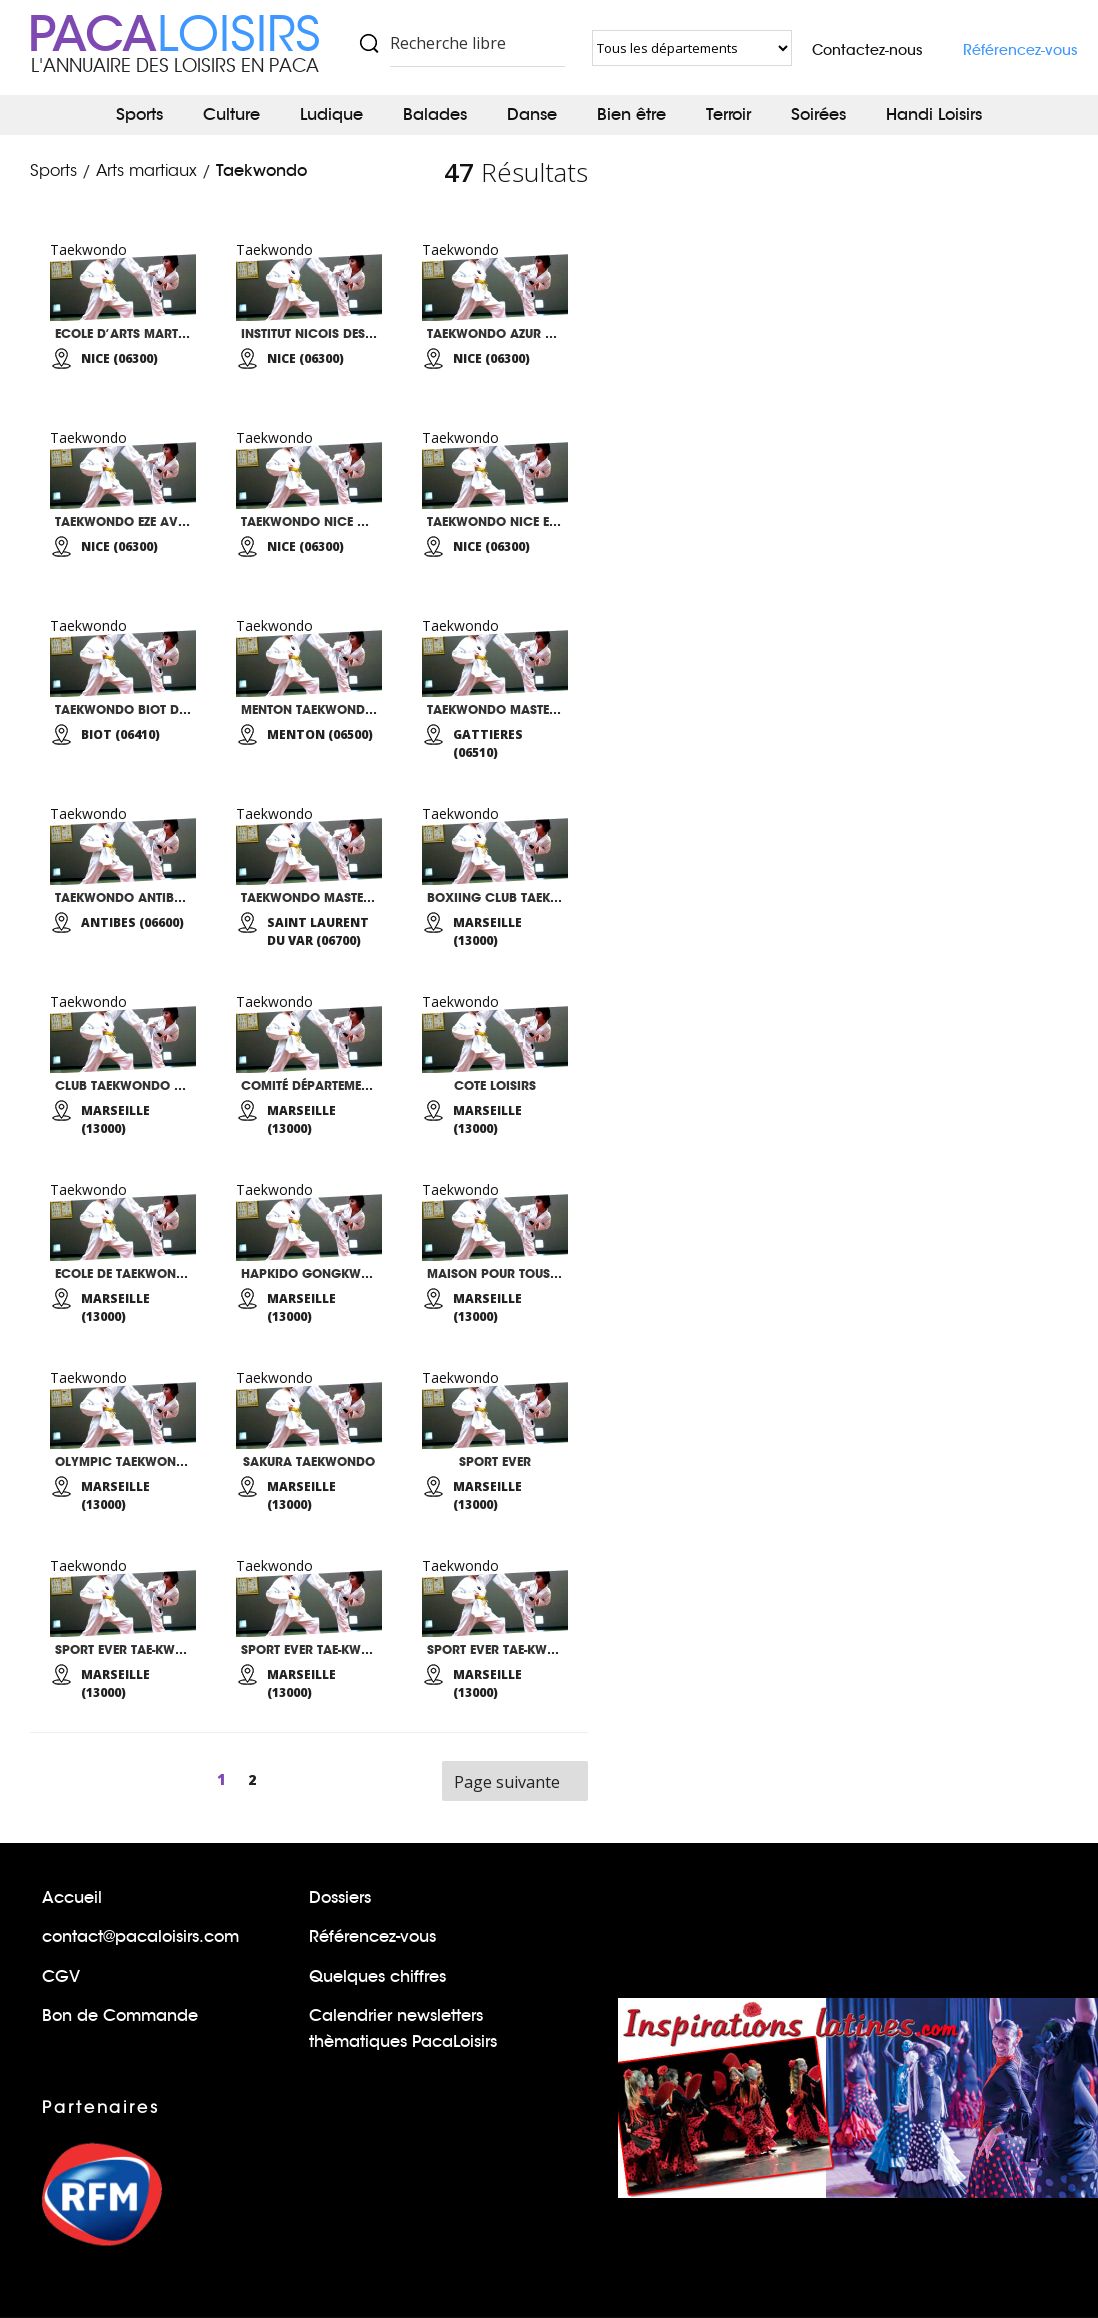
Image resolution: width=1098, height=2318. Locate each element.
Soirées (818, 114)
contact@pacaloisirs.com (140, 1936)
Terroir (728, 114)
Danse (532, 114)
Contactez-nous (867, 50)
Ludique (331, 114)
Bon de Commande (120, 2015)
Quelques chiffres (377, 1976)
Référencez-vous (1020, 50)
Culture (231, 114)
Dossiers (340, 1897)
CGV (61, 1976)
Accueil (72, 1897)
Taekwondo (261, 170)
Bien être (631, 114)
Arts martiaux (146, 171)
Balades (435, 114)
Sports (139, 114)
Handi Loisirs (934, 114)
